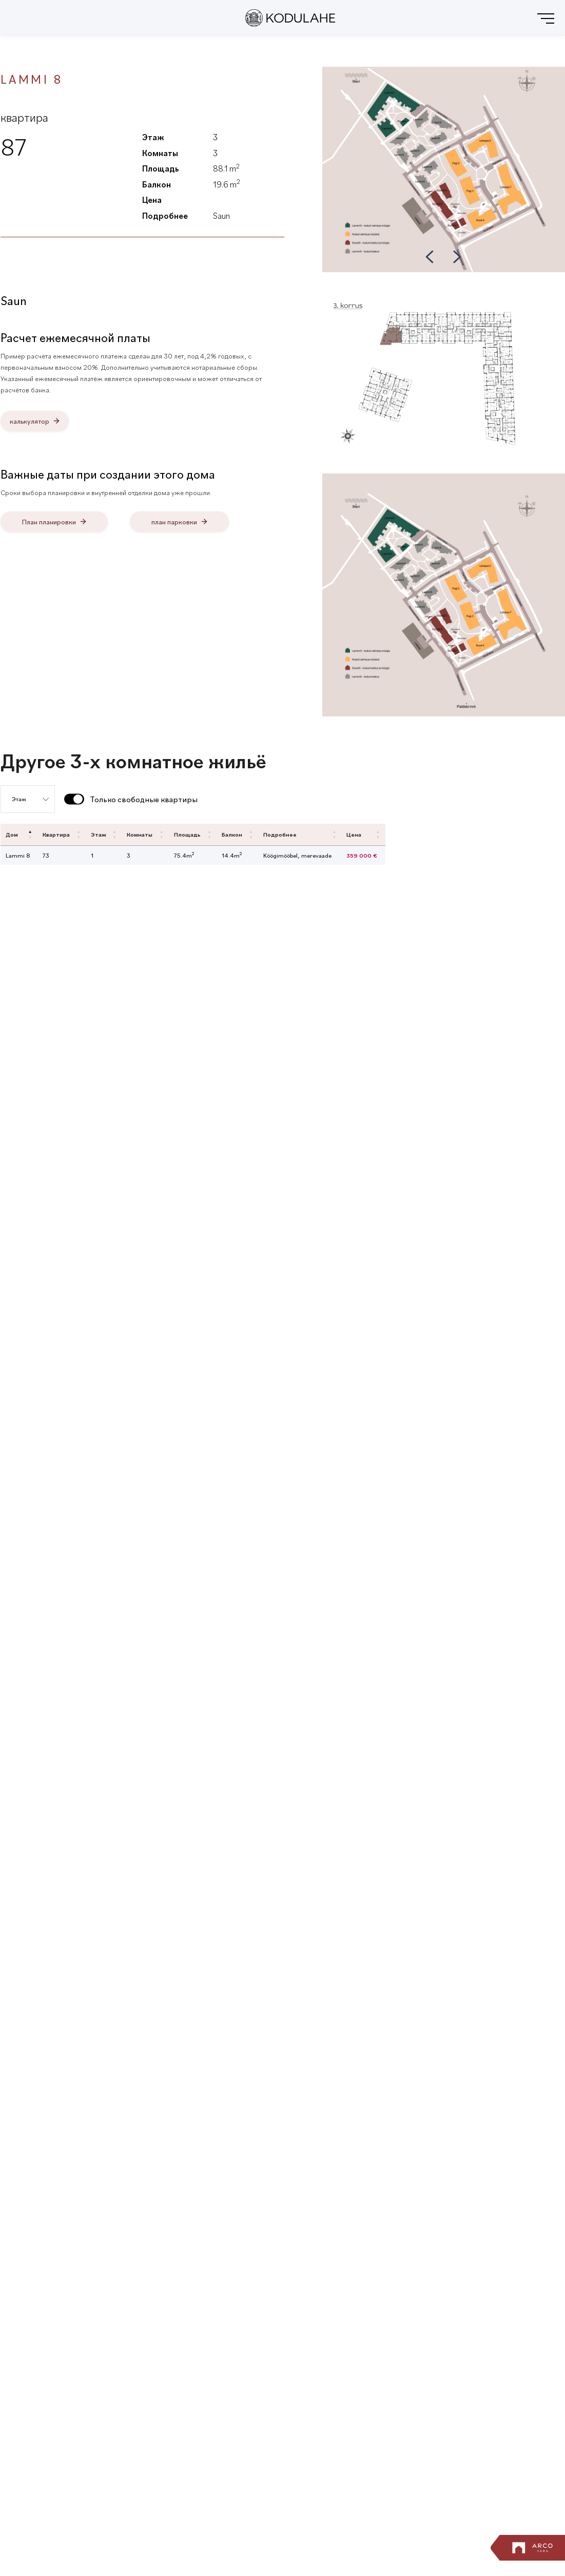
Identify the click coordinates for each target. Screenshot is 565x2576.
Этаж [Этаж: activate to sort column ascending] (98, 834)
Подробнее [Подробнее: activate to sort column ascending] (280, 834)
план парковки (174, 521)
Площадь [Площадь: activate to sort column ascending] (187, 834)
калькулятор (29, 421)
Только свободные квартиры (144, 799)
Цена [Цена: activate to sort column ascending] (353, 834)
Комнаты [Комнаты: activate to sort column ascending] (139, 834)
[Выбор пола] (28, 799)
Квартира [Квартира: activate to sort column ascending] (56, 834)
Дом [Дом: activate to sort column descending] (12, 834)
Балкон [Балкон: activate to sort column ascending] (232, 834)
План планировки (49, 521)
